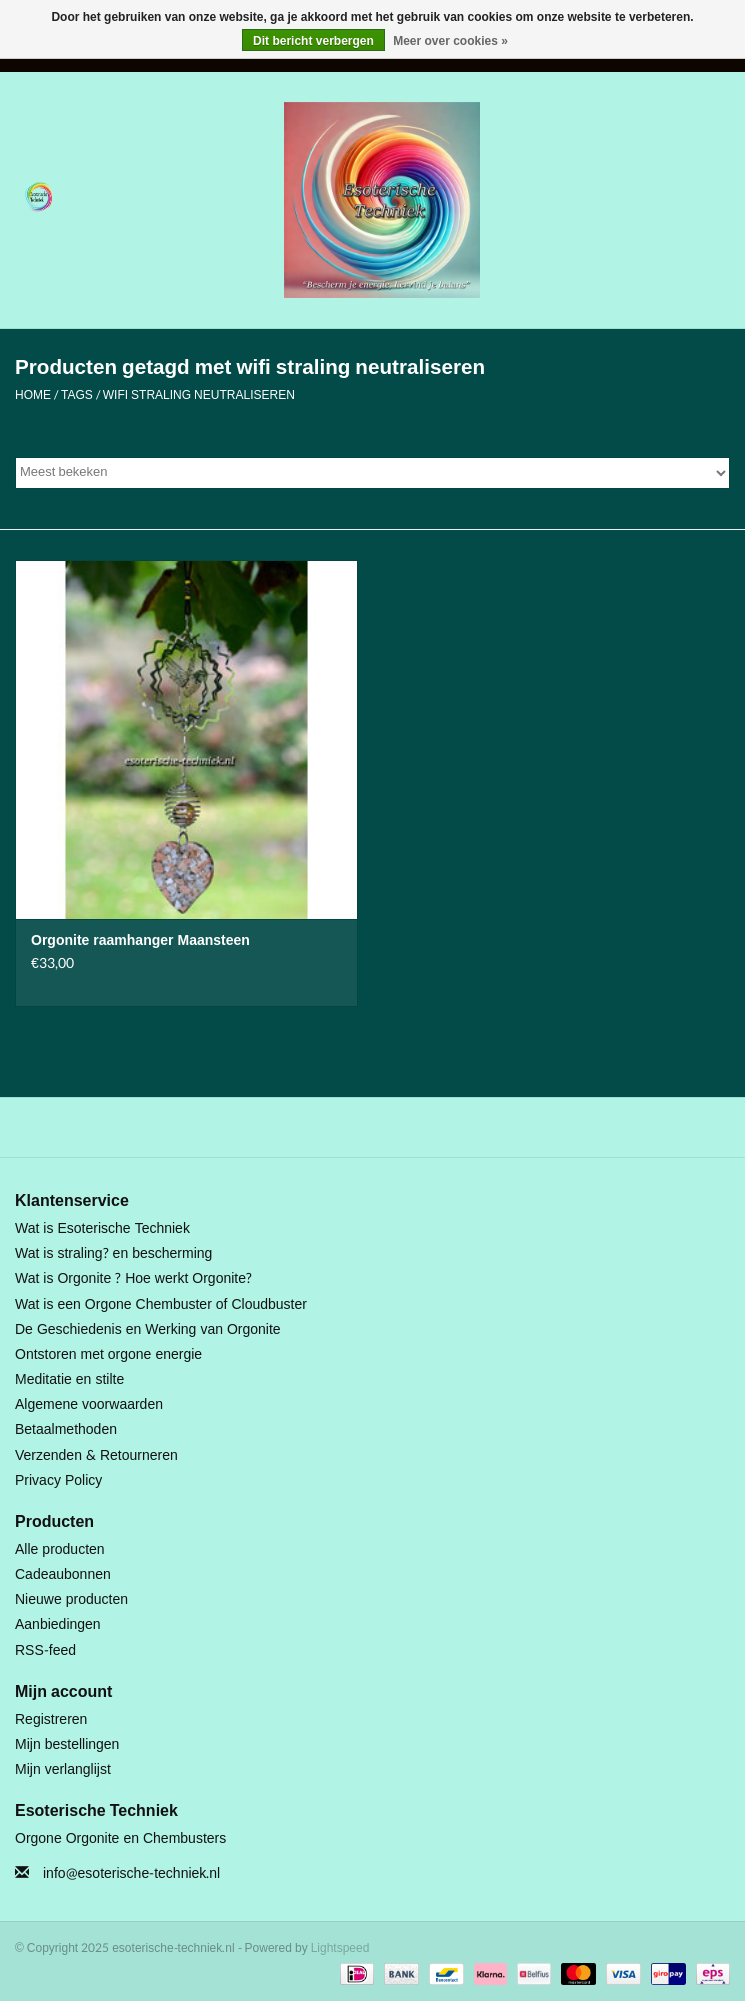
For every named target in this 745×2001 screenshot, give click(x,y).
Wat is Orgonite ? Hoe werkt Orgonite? (133, 1278)
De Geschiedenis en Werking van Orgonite (148, 1329)
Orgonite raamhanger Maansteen (140, 941)
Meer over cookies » (450, 41)
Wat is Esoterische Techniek (102, 1228)
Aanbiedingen (58, 1624)
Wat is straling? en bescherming (113, 1253)
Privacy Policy (58, 1480)
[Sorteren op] (372, 473)
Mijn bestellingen (67, 1744)
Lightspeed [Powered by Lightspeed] (340, 1948)
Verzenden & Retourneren (96, 1455)
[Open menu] (39, 196)
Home (33, 395)
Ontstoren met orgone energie (108, 1354)
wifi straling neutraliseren (199, 395)
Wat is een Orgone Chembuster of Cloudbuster (161, 1304)
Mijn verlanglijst (63, 1769)
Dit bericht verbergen (313, 41)
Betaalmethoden (66, 1429)
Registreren (51, 1719)
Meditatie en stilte (69, 1379)
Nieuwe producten (71, 1599)
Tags (77, 395)
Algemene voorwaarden (89, 1404)
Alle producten (60, 1549)
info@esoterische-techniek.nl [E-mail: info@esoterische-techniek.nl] (131, 1873)
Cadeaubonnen (63, 1574)
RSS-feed (45, 1650)
